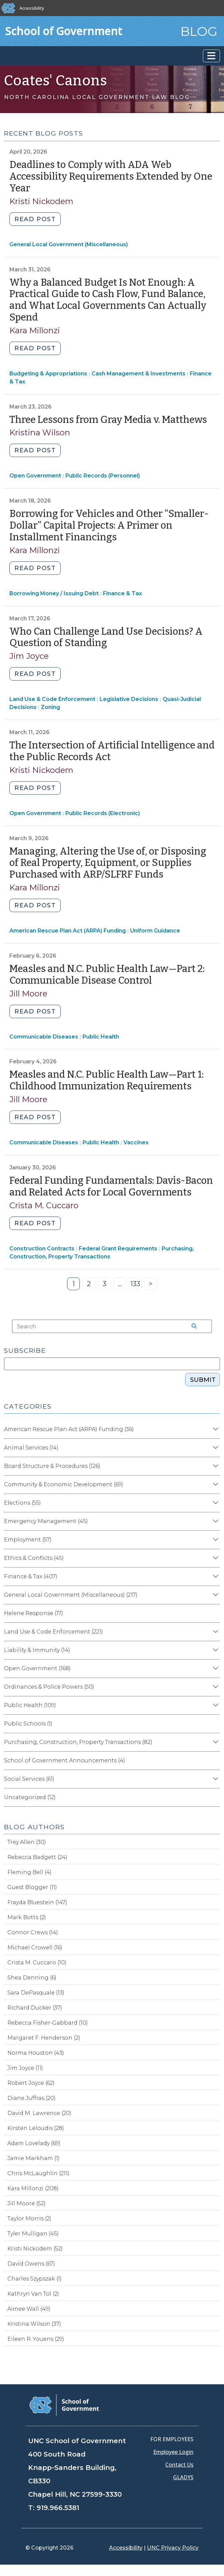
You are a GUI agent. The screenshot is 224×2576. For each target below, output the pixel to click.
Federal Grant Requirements (118, 1248)
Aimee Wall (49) (28, 2309)
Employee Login (173, 2452)
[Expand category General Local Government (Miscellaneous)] (214, 1595)
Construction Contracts (41, 1248)
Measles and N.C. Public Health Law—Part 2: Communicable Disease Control (107, 974)
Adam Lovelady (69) (33, 2143)
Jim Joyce (29, 656)
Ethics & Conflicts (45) (34, 1558)
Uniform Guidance (155, 930)
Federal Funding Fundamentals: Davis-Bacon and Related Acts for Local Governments (111, 1186)
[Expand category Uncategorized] (214, 1797)
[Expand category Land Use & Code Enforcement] (214, 1632)
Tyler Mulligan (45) (33, 2233)
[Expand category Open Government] (214, 1669)
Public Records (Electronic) (102, 813)
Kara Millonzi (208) (33, 2188)
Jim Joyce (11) (25, 2068)
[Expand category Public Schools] (214, 1724)
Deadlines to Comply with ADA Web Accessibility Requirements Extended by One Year (110, 176)
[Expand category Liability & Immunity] (214, 1650)
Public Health (100, 1037)
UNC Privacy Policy (173, 2548)
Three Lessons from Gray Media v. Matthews (108, 420)
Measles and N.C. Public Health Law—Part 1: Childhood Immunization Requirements (106, 1080)
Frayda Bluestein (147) (37, 1902)
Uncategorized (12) (30, 1797)
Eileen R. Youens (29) (35, 2339)
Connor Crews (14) (32, 1932)
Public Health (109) (30, 1705)
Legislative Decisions (129, 699)
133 (136, 1285)
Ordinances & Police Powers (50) (49, 1687)
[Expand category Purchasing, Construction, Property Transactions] (214, 1742)
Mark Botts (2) (26, 1917)
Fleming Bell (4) (29, 1872)
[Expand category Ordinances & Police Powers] (214, 1687)
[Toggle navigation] (211, 56)
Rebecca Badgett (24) (37, 1857)
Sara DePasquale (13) (35, 1992)
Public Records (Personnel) (102, 475)
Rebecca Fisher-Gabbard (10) (47, 2023)
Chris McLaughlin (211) (38, 2173)
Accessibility (31, 8)
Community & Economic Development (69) (63, 1484)
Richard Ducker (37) (34, 2008)
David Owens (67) (31, 2263)
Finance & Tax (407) (30, 1576)
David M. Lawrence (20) (39, 2113)
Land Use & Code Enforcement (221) (53, 1631)
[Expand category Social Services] (214, 1779)
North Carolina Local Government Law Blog (97, 97)
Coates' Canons (55, 80)
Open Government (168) (37, 1668)
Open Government (35, 475)
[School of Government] (64, 2404)
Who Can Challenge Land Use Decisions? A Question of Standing (106, 637)
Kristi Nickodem (41, 201)
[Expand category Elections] (214, 1503)
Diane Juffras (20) (31, 2098)
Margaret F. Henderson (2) (43, 2038)
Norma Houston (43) (35, 2053)
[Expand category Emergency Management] (214, 1521)
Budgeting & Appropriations (48, 373)
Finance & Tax (122, 593)
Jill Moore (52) (26, 2203)
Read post (35, 219)
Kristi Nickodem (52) (35, 2248)
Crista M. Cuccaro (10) (36, 1962)
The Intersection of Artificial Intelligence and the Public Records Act (112, 751)
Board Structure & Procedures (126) (52, 1466)
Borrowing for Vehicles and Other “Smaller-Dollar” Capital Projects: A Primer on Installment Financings (109, 525)
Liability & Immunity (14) (37, 1650)
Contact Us (179, 2464)
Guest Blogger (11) (32, 1887)
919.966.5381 (58, 2508)
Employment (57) (28, 1539)
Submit (203, 1380)
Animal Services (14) (31, 1447)
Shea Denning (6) (31, 1977)
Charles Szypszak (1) (34, 2279)
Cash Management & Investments (138, 373)
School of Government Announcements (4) (64, 1760)
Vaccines (136, 1142)
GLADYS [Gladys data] (183, 2477)
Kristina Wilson (39, 432)
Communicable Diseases (43, 1037)
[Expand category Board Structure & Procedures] (214, 1466)
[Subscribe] (112, 1363)
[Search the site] (192, 1326)
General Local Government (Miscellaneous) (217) (70, 1595)
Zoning (50, 707)
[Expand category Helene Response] (214, 1613)
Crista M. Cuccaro (43, 1205)
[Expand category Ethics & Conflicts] (214, 1558)
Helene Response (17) (33, 1613)
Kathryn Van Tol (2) (33, 2294)
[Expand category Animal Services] (214, 1448)
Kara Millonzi (34, 330)
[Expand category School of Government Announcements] (214, 1761)
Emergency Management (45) (46, 1521)
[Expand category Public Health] (214, 1705)
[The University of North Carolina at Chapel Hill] (8, 8)
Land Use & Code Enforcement (52, 699)
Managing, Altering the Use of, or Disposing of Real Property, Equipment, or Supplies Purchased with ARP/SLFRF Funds (107, 863)
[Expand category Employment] (214, 1540)
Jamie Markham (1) (33, 2158)
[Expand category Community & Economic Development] (214, 1485)
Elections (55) (22, 1503)
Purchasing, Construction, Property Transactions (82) (78, 1742)
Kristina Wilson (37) (34, 2324)
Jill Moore (28, 993)
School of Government (63, 31)
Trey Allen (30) (26, 1842)
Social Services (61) (29, 1779)
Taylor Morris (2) (29, 2218)
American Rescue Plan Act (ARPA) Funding (67, 930)
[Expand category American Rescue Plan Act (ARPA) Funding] (214, 1429)
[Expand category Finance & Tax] (214, 1577)
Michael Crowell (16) (34, 1947)
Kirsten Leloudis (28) (35, 2128)
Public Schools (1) (28, 1723)
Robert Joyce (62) (31, 2083)
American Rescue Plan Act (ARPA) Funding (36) (69, 1429)
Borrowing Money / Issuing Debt (54, 593)
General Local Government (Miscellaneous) (68, 244)
